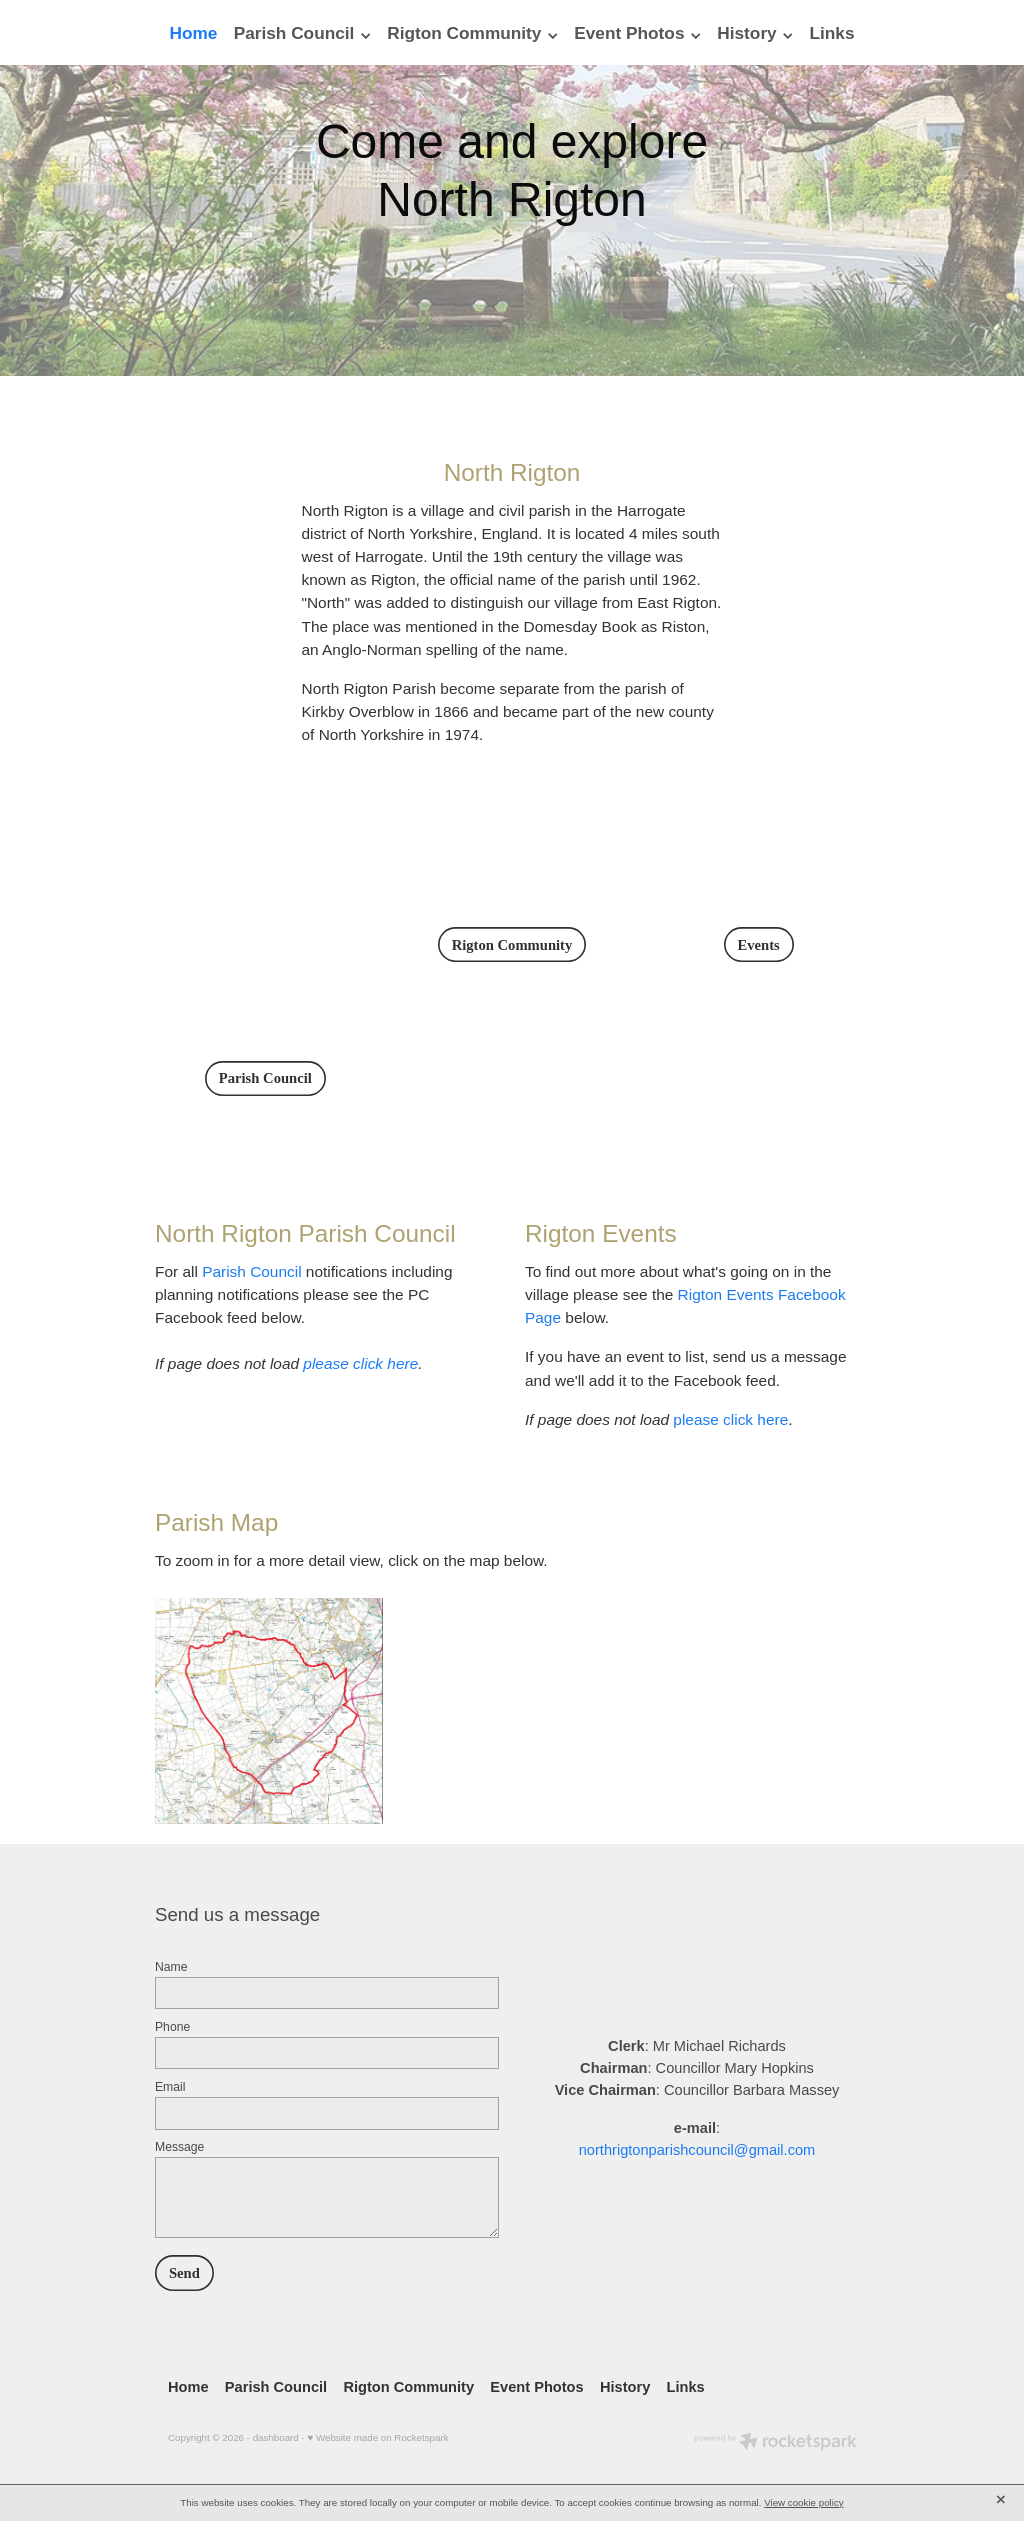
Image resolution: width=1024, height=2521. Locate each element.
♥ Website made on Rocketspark (377, 2437)
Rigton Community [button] (512, 945)
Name (171, 1967)
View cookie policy (804, 2502)
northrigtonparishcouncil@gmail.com (697, 2150)
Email (170, 2087)
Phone (172, 2027)
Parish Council (251, 1271)
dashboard (276, 2437)
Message (179, 2147)
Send (184, 2273)
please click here (360, 1363)
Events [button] (759, 945)
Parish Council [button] (265, 1078)
